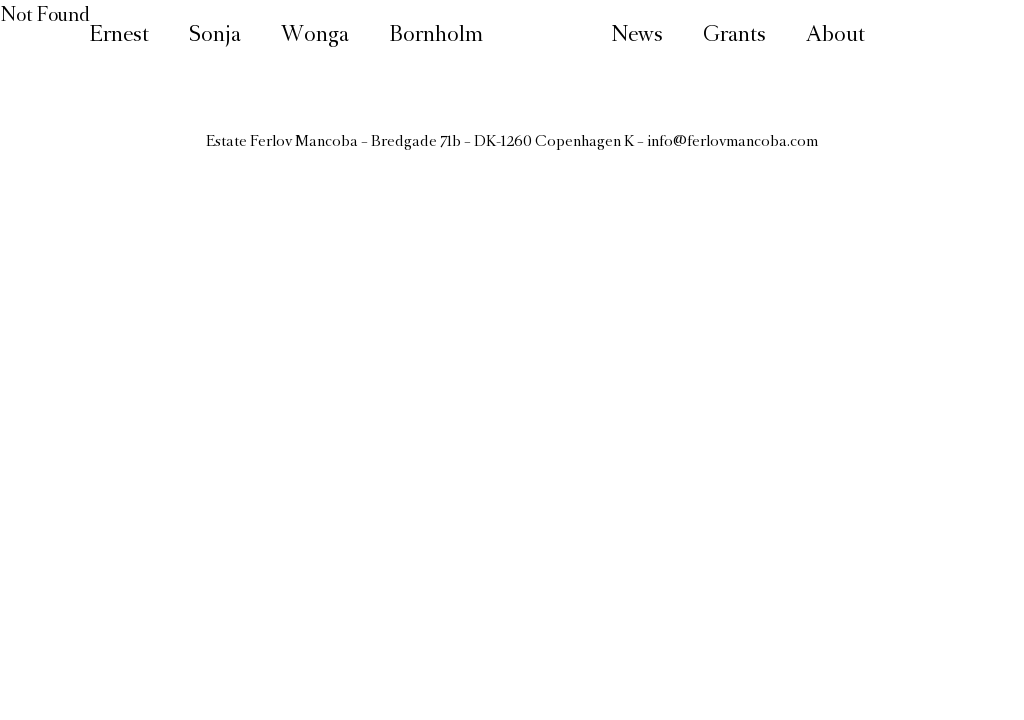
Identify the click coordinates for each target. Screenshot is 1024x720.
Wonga (315, 36)
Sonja (215, 36)
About (835, 36)
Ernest (119, 36)
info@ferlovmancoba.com (732, 142)
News (637, 36)
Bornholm (436, 36)
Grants (734, 36)
